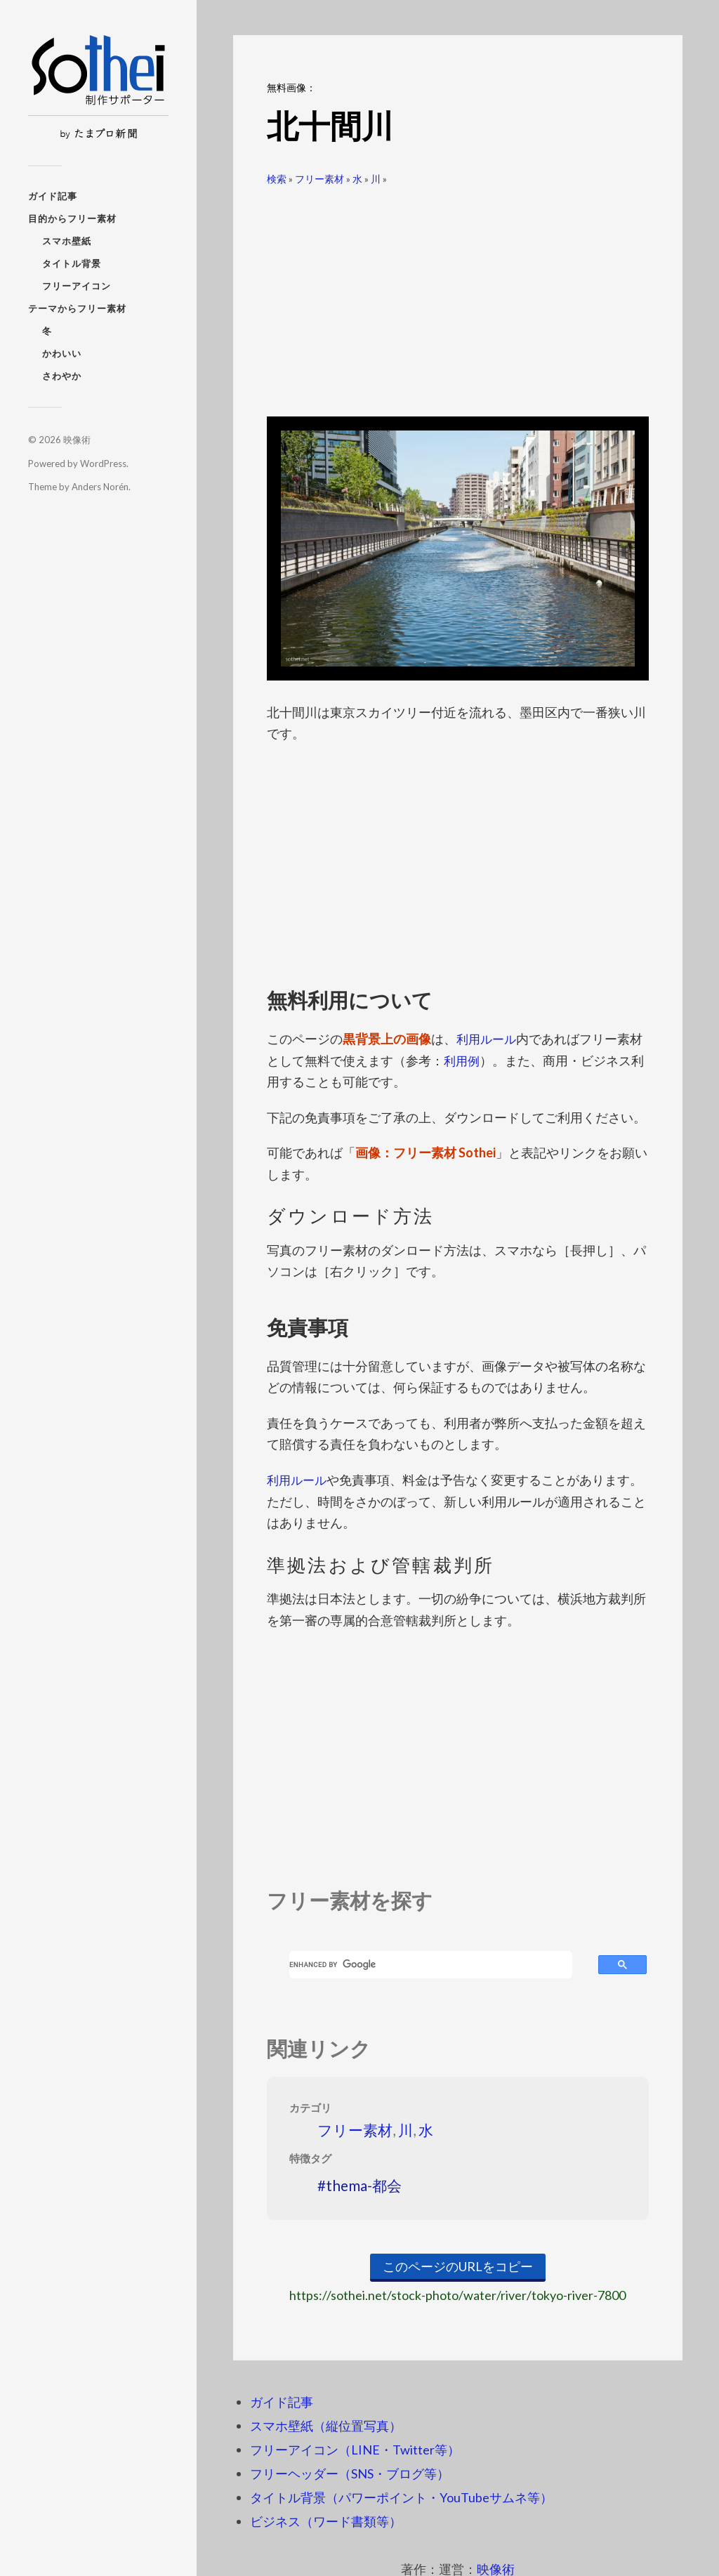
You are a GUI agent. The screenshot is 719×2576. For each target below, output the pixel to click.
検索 (276, 179)
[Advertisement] (458, 295)
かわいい (61, 353)
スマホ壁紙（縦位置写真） (326, 2425)
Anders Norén (100, 486)
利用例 (463, 1059)
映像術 (77, 439)
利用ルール (488, 1038)
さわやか (61, 375)
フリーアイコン (76, 285)
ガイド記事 (52, 196)
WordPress (103, 463)
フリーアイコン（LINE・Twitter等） (355, 2449)
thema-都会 (364, 2184)
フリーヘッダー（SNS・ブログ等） (349, 2472)
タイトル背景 (71, 263)
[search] (431, 1964)
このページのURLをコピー (458, 2265)
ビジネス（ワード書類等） (326, 2520)
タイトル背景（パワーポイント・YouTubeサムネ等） (401, 2496)
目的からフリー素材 (72, 218)
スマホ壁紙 (66, 241)
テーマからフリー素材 (77, 308)
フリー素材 (319, 179)
